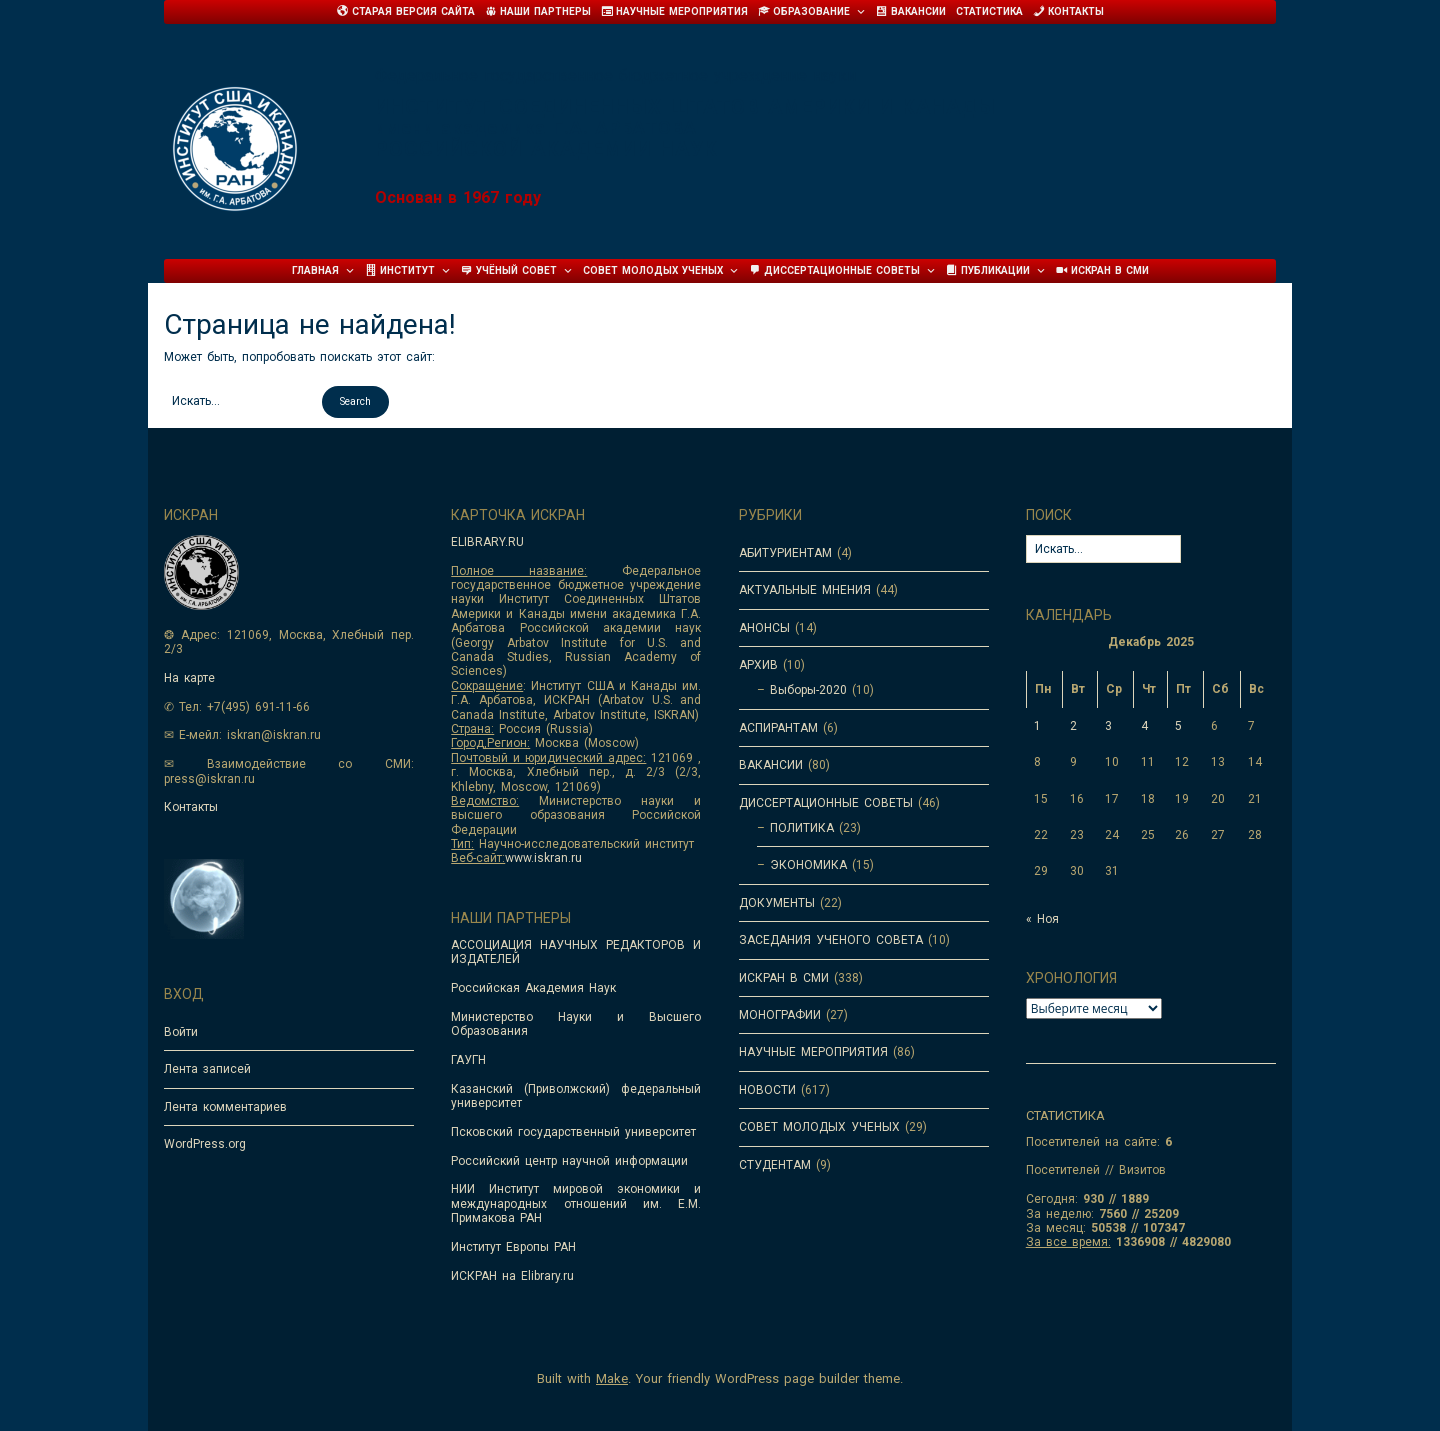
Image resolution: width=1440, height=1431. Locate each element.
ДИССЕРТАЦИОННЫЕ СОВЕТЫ (826, 803)
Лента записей (207, 1069)
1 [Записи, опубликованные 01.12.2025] (1037, 726)
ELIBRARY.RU (487, 542)
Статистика (989, 11)
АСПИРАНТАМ (778, 728)
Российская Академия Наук (533, 988)
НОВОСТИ (767, 1090)
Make (612, 1378)
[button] (355, 402)
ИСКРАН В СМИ (784, 978)
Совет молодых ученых (661, 271)
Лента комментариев (225, 1107)
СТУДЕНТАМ (775, 1165)
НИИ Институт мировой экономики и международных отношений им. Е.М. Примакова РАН (576, 1203)
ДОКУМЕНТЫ (777, 903)
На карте (189, 678)
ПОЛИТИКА (802, 828)
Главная (323, 271)
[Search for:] (240, 401)
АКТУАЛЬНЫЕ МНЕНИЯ (805, 590)
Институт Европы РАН (513, 1247)
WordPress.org (205, 1144)
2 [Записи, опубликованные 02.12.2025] (1073, 726)
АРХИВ (758, 665)
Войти (181, 1032)
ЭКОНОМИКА (808, 865)
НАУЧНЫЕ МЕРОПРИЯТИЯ (813, 1052)
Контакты (191, 807)
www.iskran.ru (543, 858)
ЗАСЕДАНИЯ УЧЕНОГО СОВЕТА (831, 940)
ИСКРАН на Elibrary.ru (512, 1276)
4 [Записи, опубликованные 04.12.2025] (1144, 726)
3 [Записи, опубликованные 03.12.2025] (1108, 726)
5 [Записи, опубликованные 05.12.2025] (1178, 726)
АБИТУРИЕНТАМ (785, 553)
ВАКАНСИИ (771, 765)
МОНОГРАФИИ (780, 1015)
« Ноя (1042, 919)
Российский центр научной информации (569, 1161)
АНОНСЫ (764, 628)
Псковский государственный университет (573, 1132)
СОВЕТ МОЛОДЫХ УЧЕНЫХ (819, 1127)
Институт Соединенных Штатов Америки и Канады (685, 107)
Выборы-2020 (808, 690)
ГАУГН (468, 1060)
